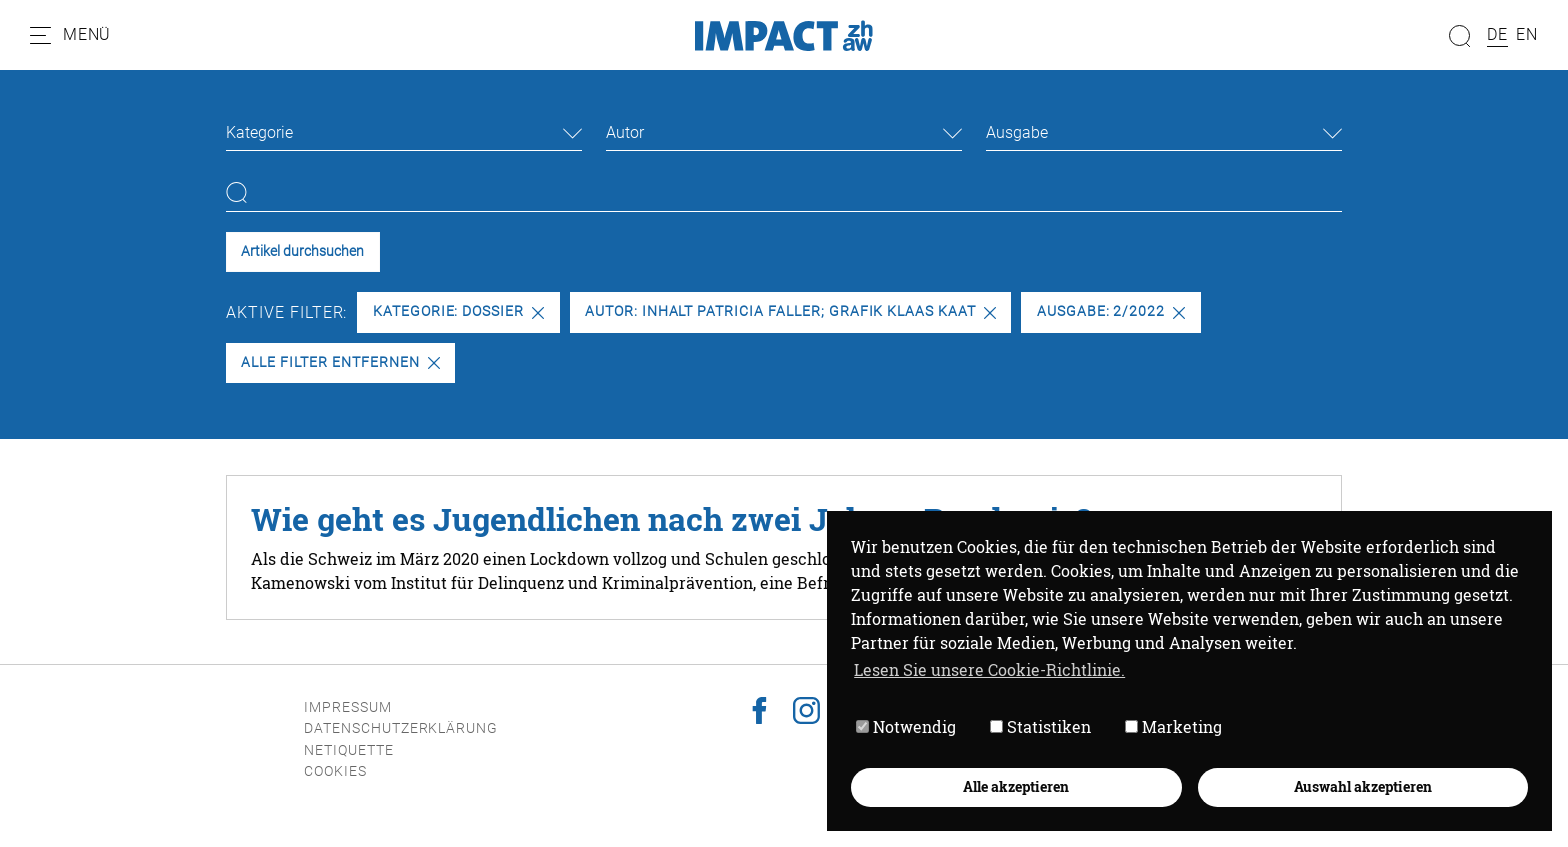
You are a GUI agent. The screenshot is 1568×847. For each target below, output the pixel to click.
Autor (625, 132)
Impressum (348, 707)
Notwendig (906, 726)
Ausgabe (1017, 132)
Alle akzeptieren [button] (1016, 786)
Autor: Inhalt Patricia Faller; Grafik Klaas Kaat (790, 311)
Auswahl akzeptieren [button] (1363, 786)
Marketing (1173, 726)
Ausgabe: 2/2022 (1111, 311)
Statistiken (1040, 726)
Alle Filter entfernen (340, 362)
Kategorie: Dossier (458, 311)
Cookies (335, 771)
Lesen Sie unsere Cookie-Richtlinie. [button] (989, 669)
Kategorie (259, 132)
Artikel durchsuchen (302, 251)
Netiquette (349, 750)
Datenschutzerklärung (401, 728)
